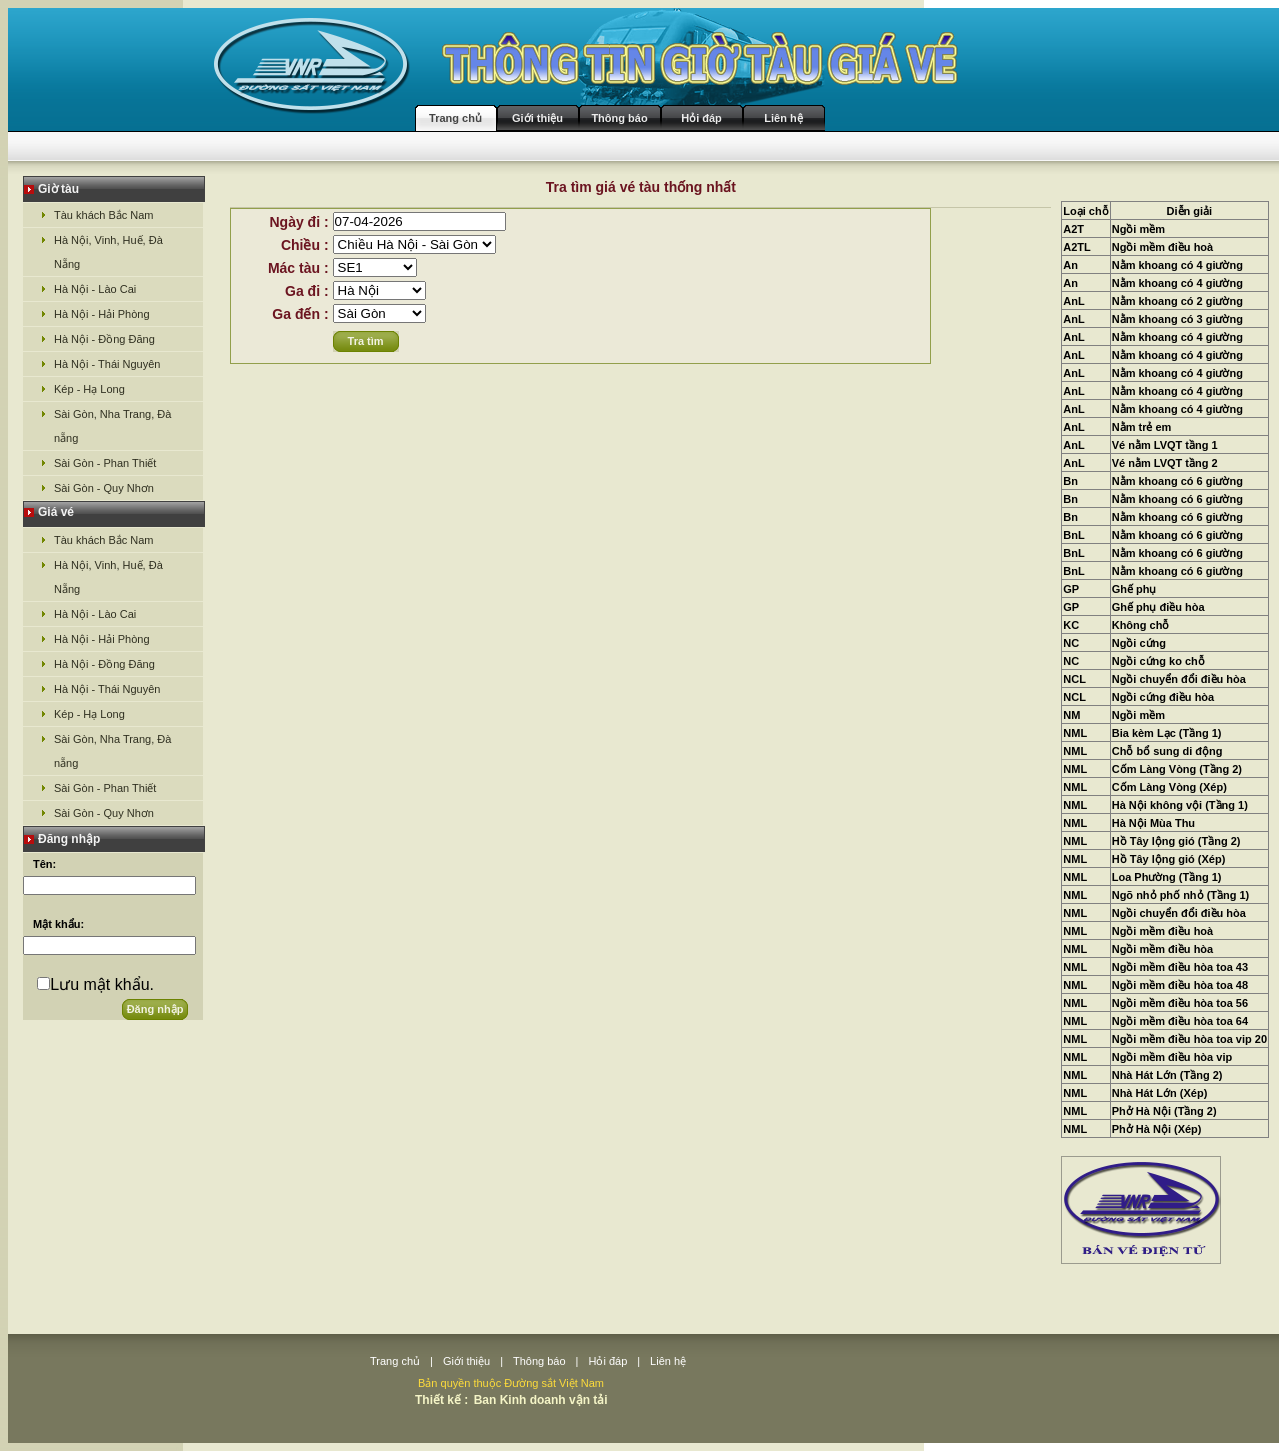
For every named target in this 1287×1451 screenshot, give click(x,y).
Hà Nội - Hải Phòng (102, 314)
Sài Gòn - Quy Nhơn (104, 488)
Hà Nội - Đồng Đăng (104, 339)
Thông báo (619, 118)
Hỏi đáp (701, 118)
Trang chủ (455, 118)
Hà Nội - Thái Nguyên (107, 364)
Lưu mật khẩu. (102, 984)
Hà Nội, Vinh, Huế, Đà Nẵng (108, 252)
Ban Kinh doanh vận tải (541, 1400)
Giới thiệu (537, 118)
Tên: (44, 864)
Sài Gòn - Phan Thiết (105, 463)
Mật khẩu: (58, 924)
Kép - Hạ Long (89, 389)
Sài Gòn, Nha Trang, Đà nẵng (112, 426)
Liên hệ (783, 118)
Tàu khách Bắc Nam (104, 215)
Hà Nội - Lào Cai (95, 289)
